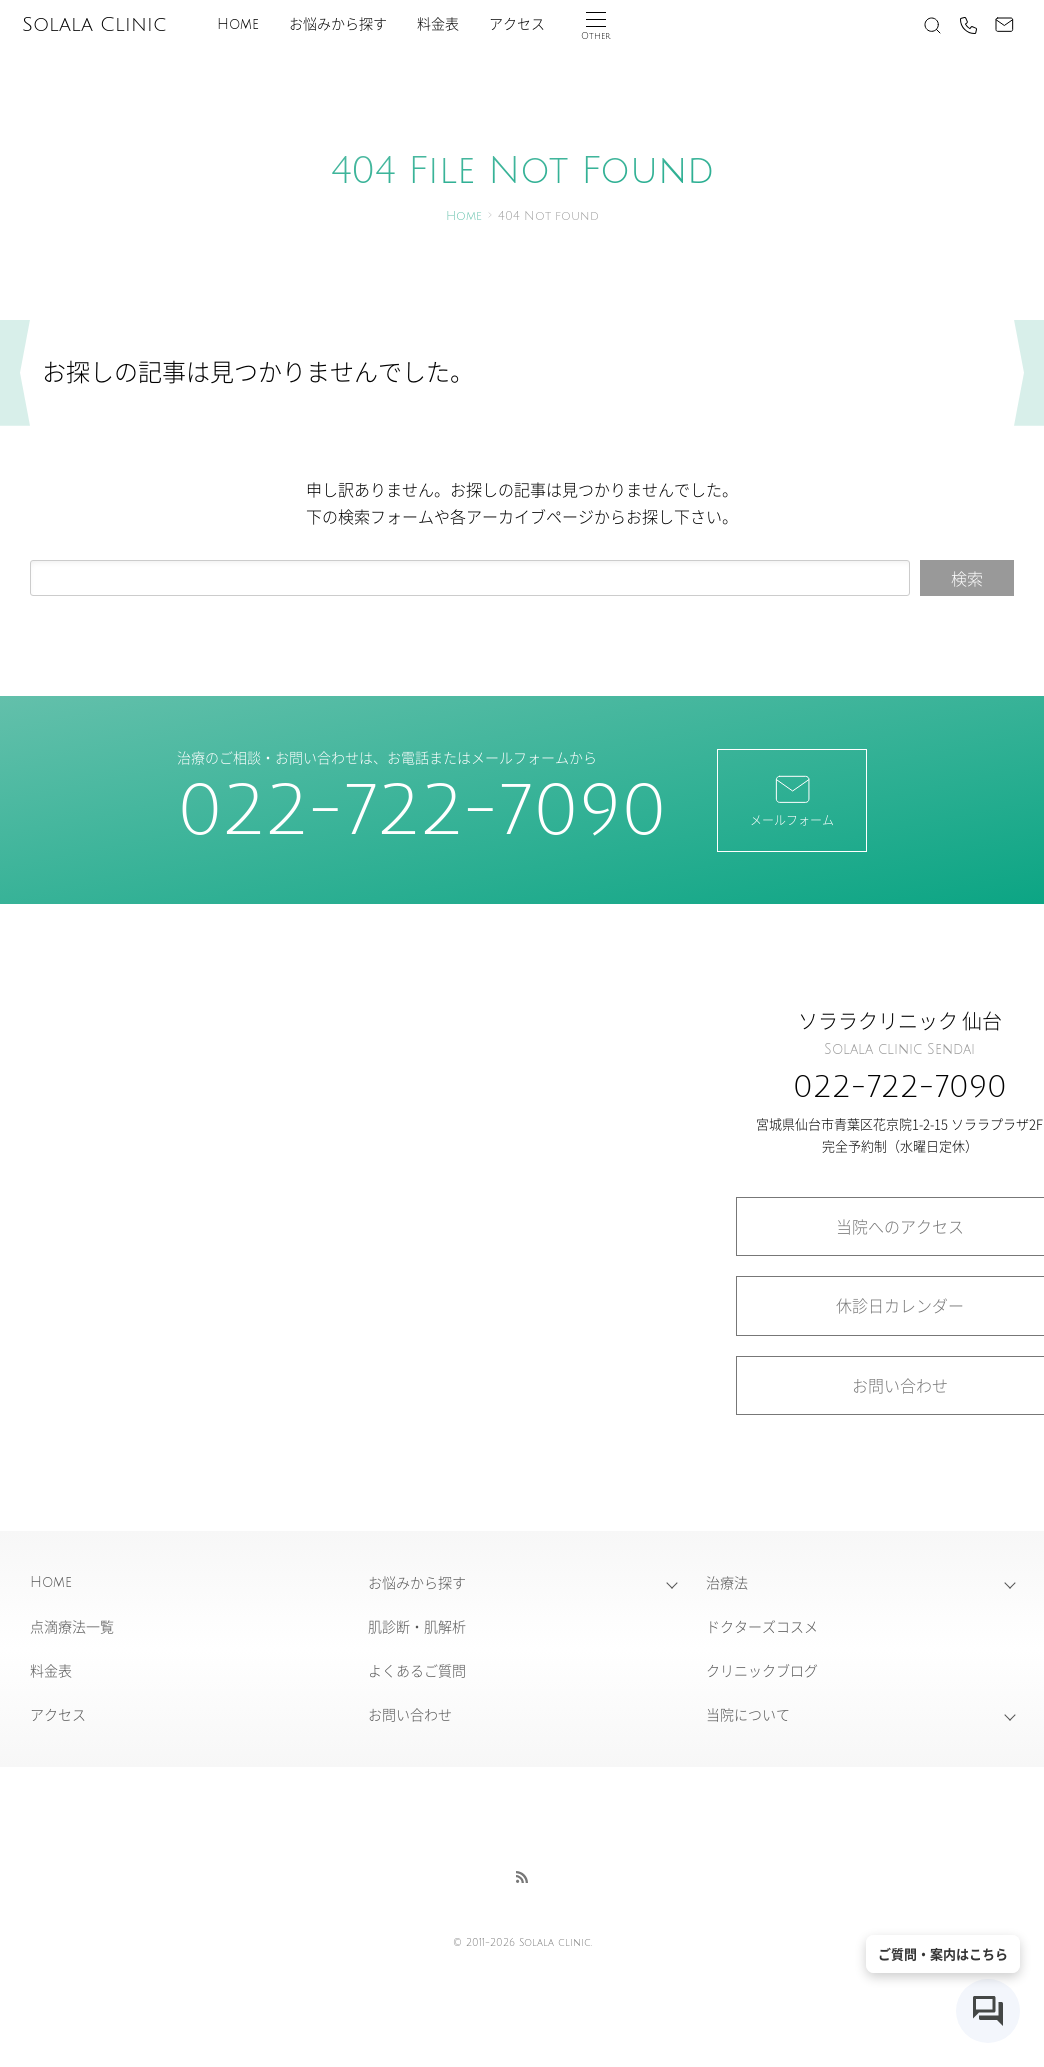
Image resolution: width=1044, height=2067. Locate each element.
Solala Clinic (94, 25)
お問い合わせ (410, 1714)
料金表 (438, 24)
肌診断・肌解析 (417, 1626)
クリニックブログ (762, 1670)
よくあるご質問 (417, 1670)
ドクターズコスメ (762, 1626)
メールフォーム (792, 799)
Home (238, 24)
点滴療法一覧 (72, 1626)
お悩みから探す (338, 24)
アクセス (517, 24)
